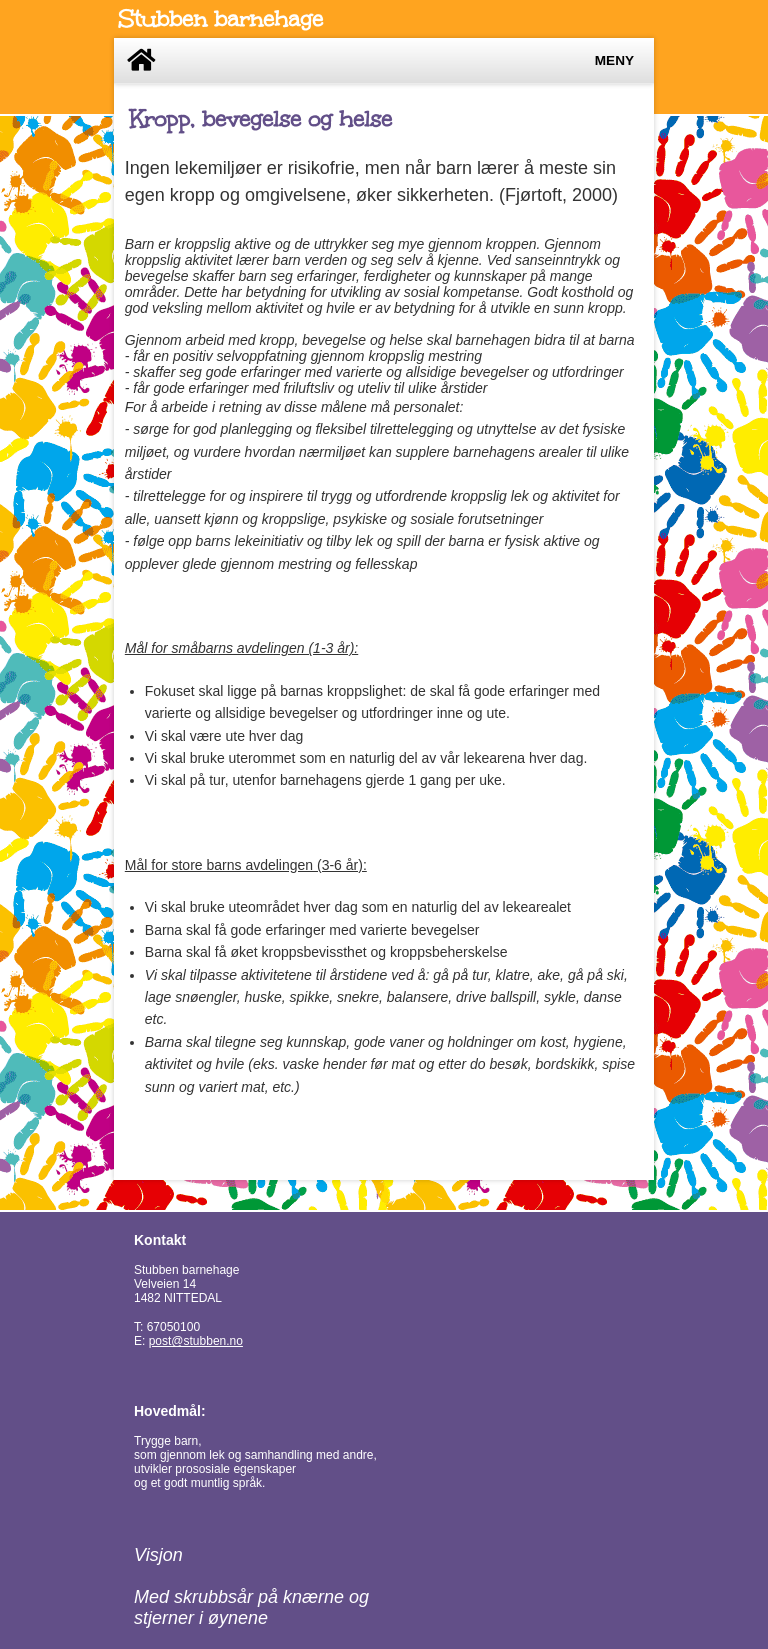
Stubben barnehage (220, 19)
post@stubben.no (196, 1341)
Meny (614, 60)
